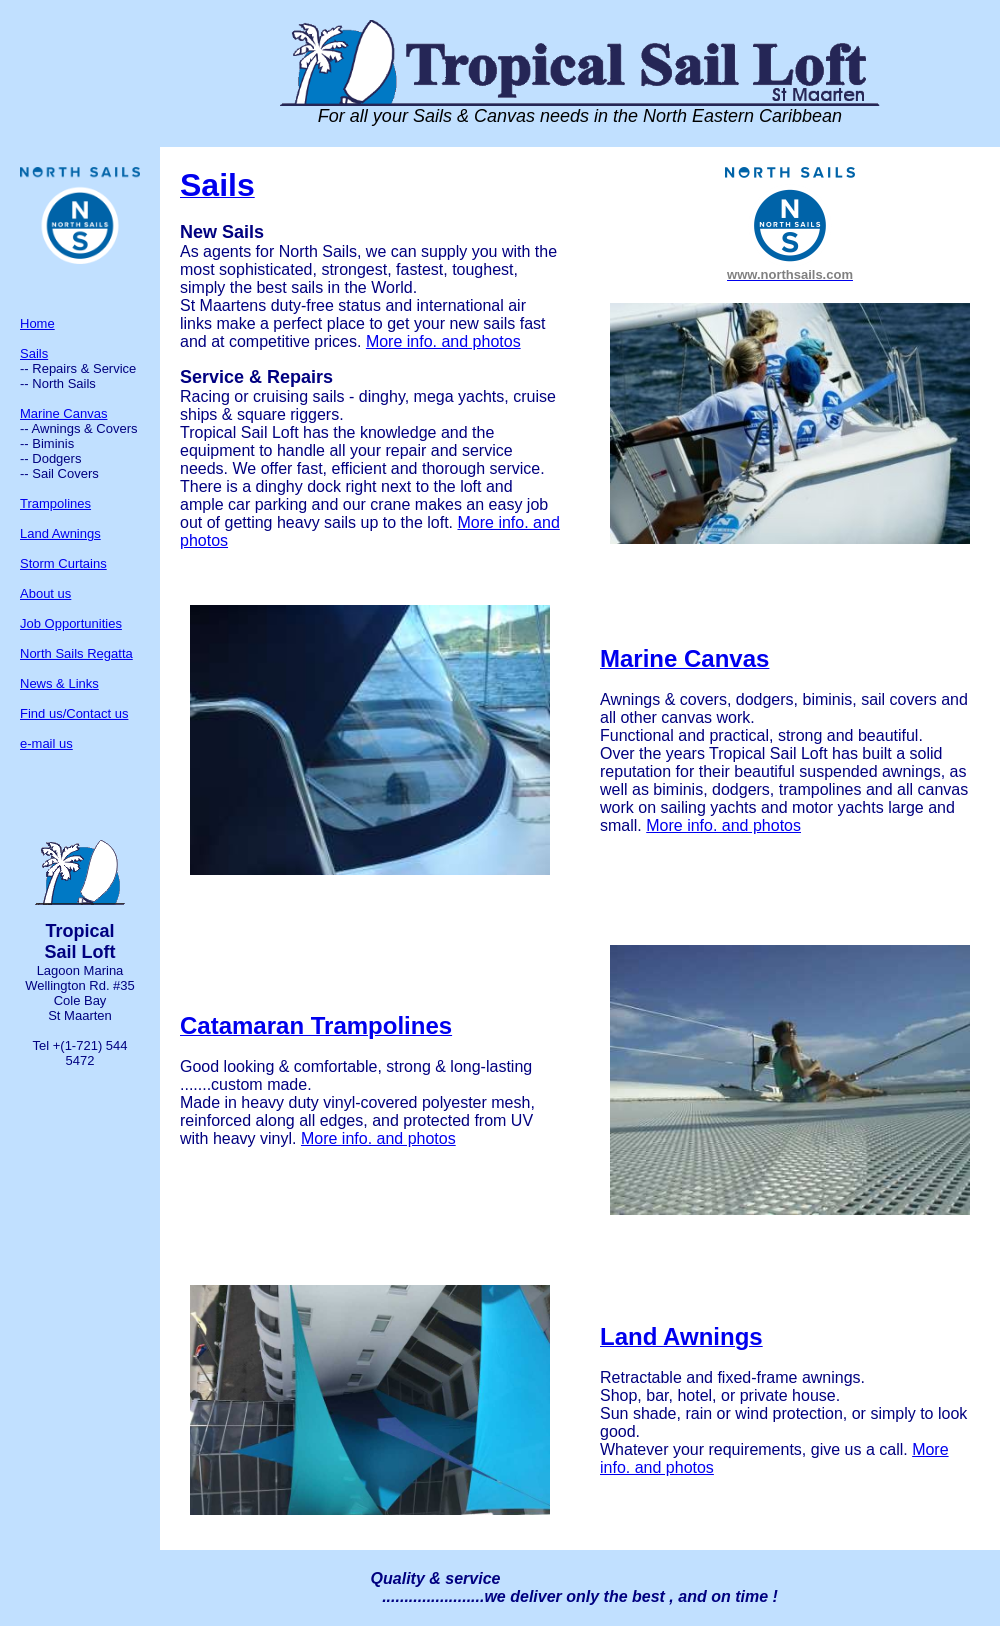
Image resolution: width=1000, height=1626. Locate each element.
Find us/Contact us (74, 713)
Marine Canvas (63, 413)
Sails (34, 353)
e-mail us (46, 743)
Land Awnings (60, 533)
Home (37, 323)
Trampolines (55, 503)
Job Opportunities (71, 623)
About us (45, 593)
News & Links (59, 683)
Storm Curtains (63, 563)
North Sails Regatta (76, 653)
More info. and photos (443, 341)
